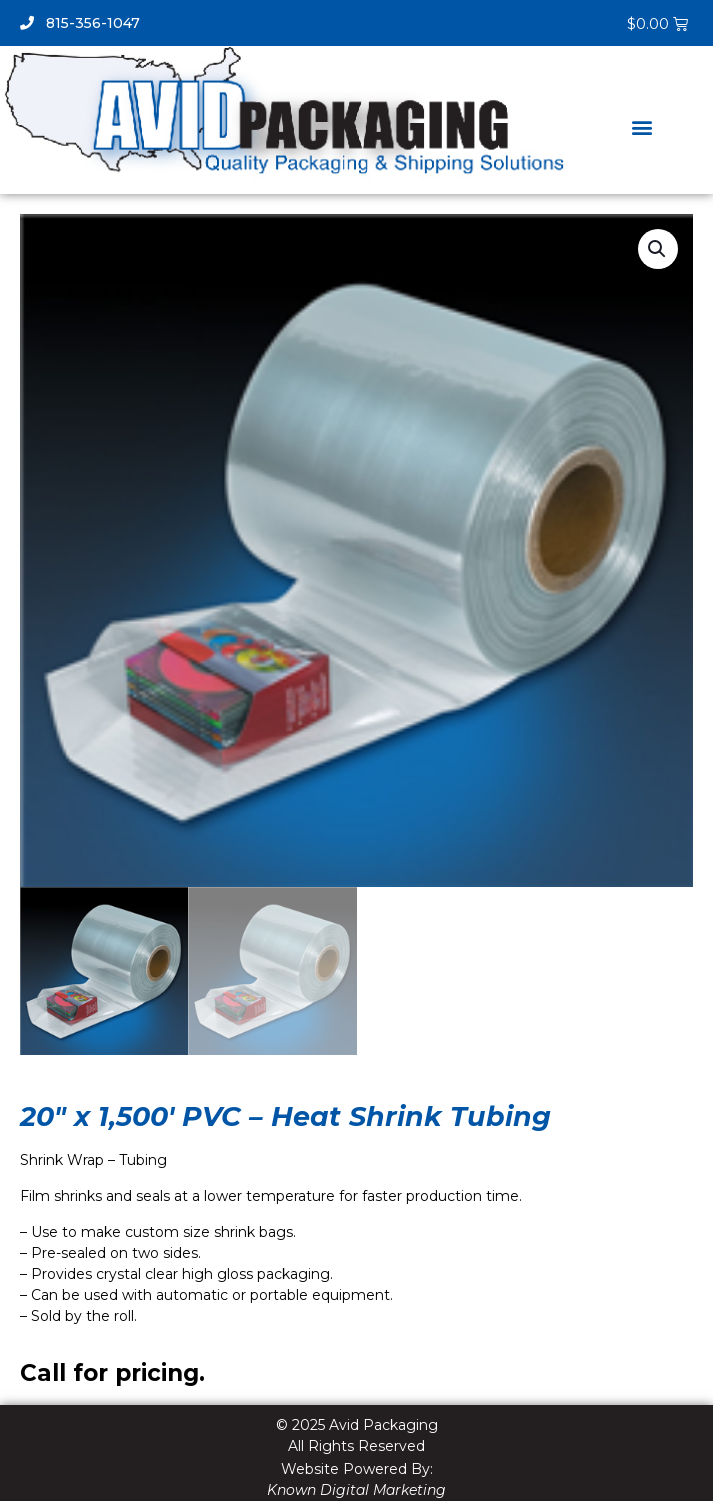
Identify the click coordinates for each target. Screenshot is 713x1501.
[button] (641, 126)
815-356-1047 (80, 23)
